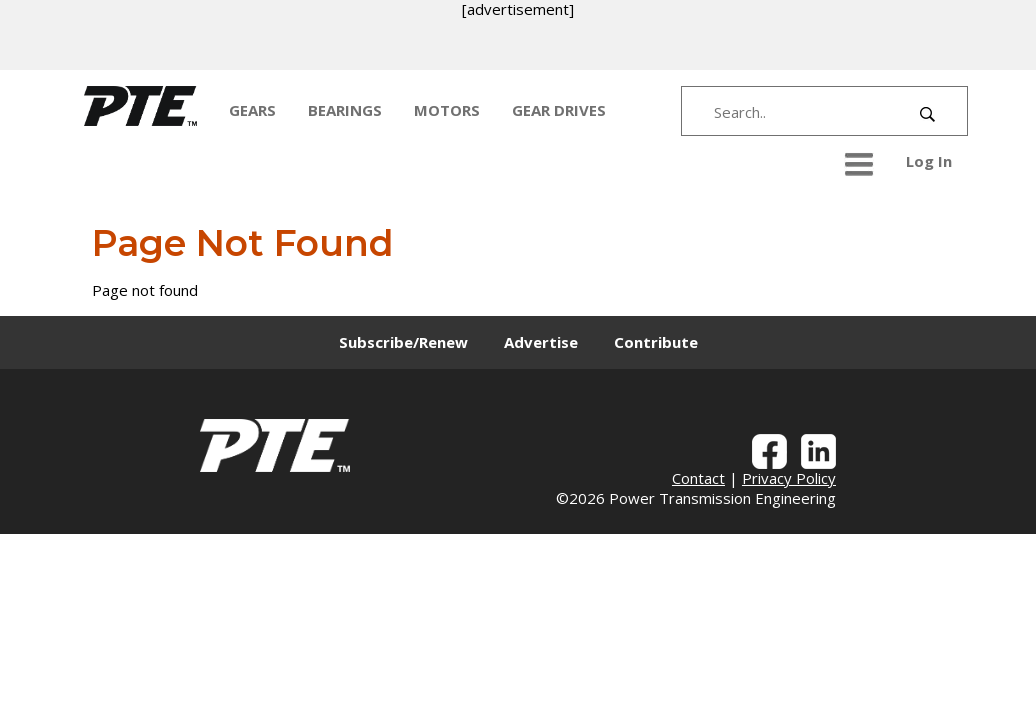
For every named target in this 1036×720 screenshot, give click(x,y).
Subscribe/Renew (403, 342)
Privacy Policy (789, 478)
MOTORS (447, 110)
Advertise (541, 342)
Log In (929, 161)
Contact (698, 478)
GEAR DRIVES (559, 110)
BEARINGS (345, 110)
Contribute (656, 342)
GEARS (252, 110)
